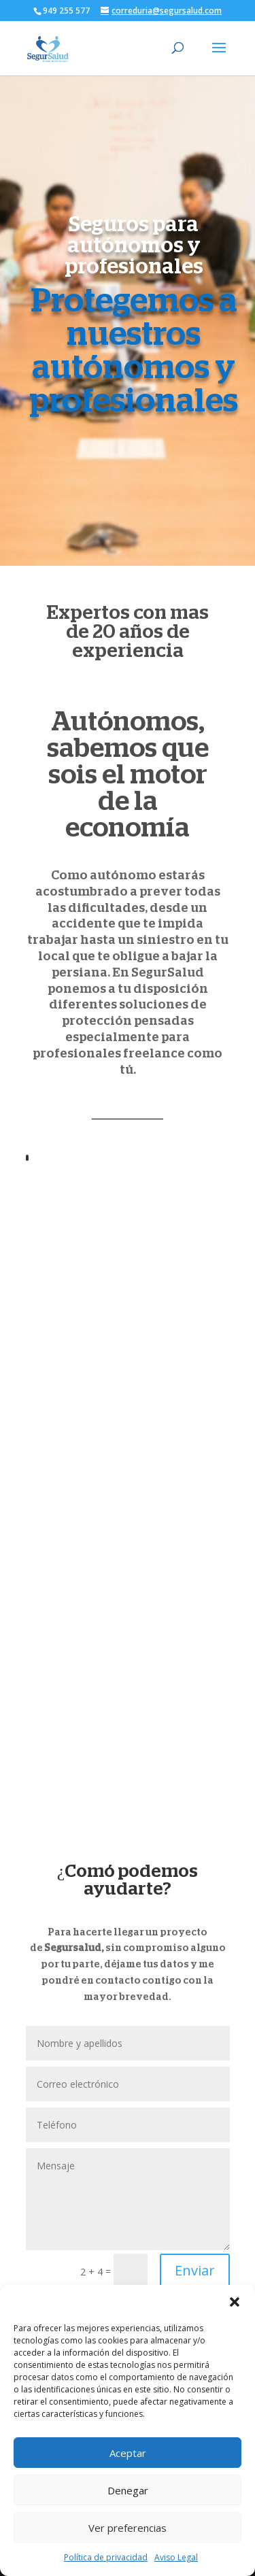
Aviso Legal (176, 2557)
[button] (234, 2302)
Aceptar (127, 2453)
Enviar (195, 2270)
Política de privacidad (106, 2557)
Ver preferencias (127, 2528)
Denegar (127, 2490)
